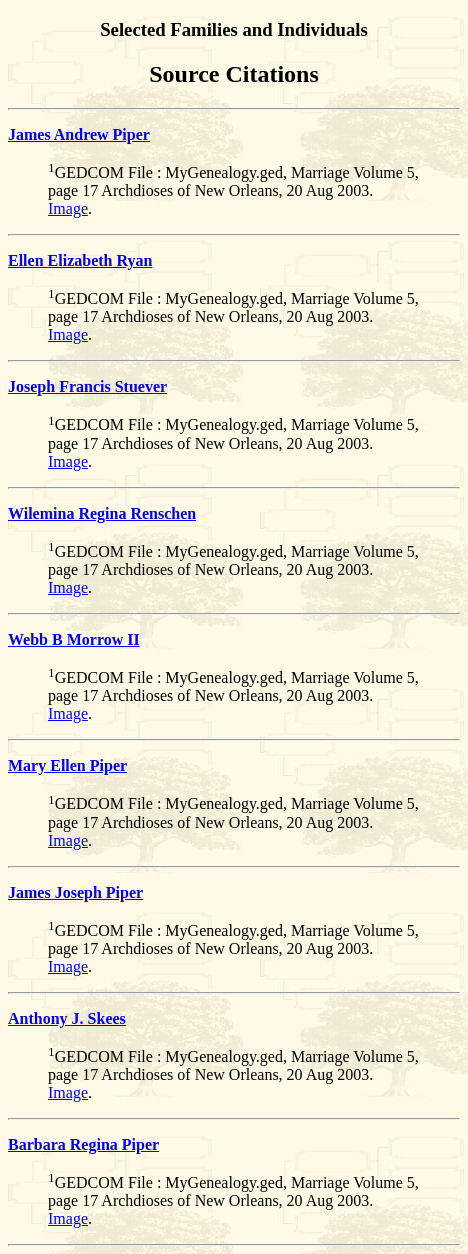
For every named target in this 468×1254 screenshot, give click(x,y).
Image (68, 208)
